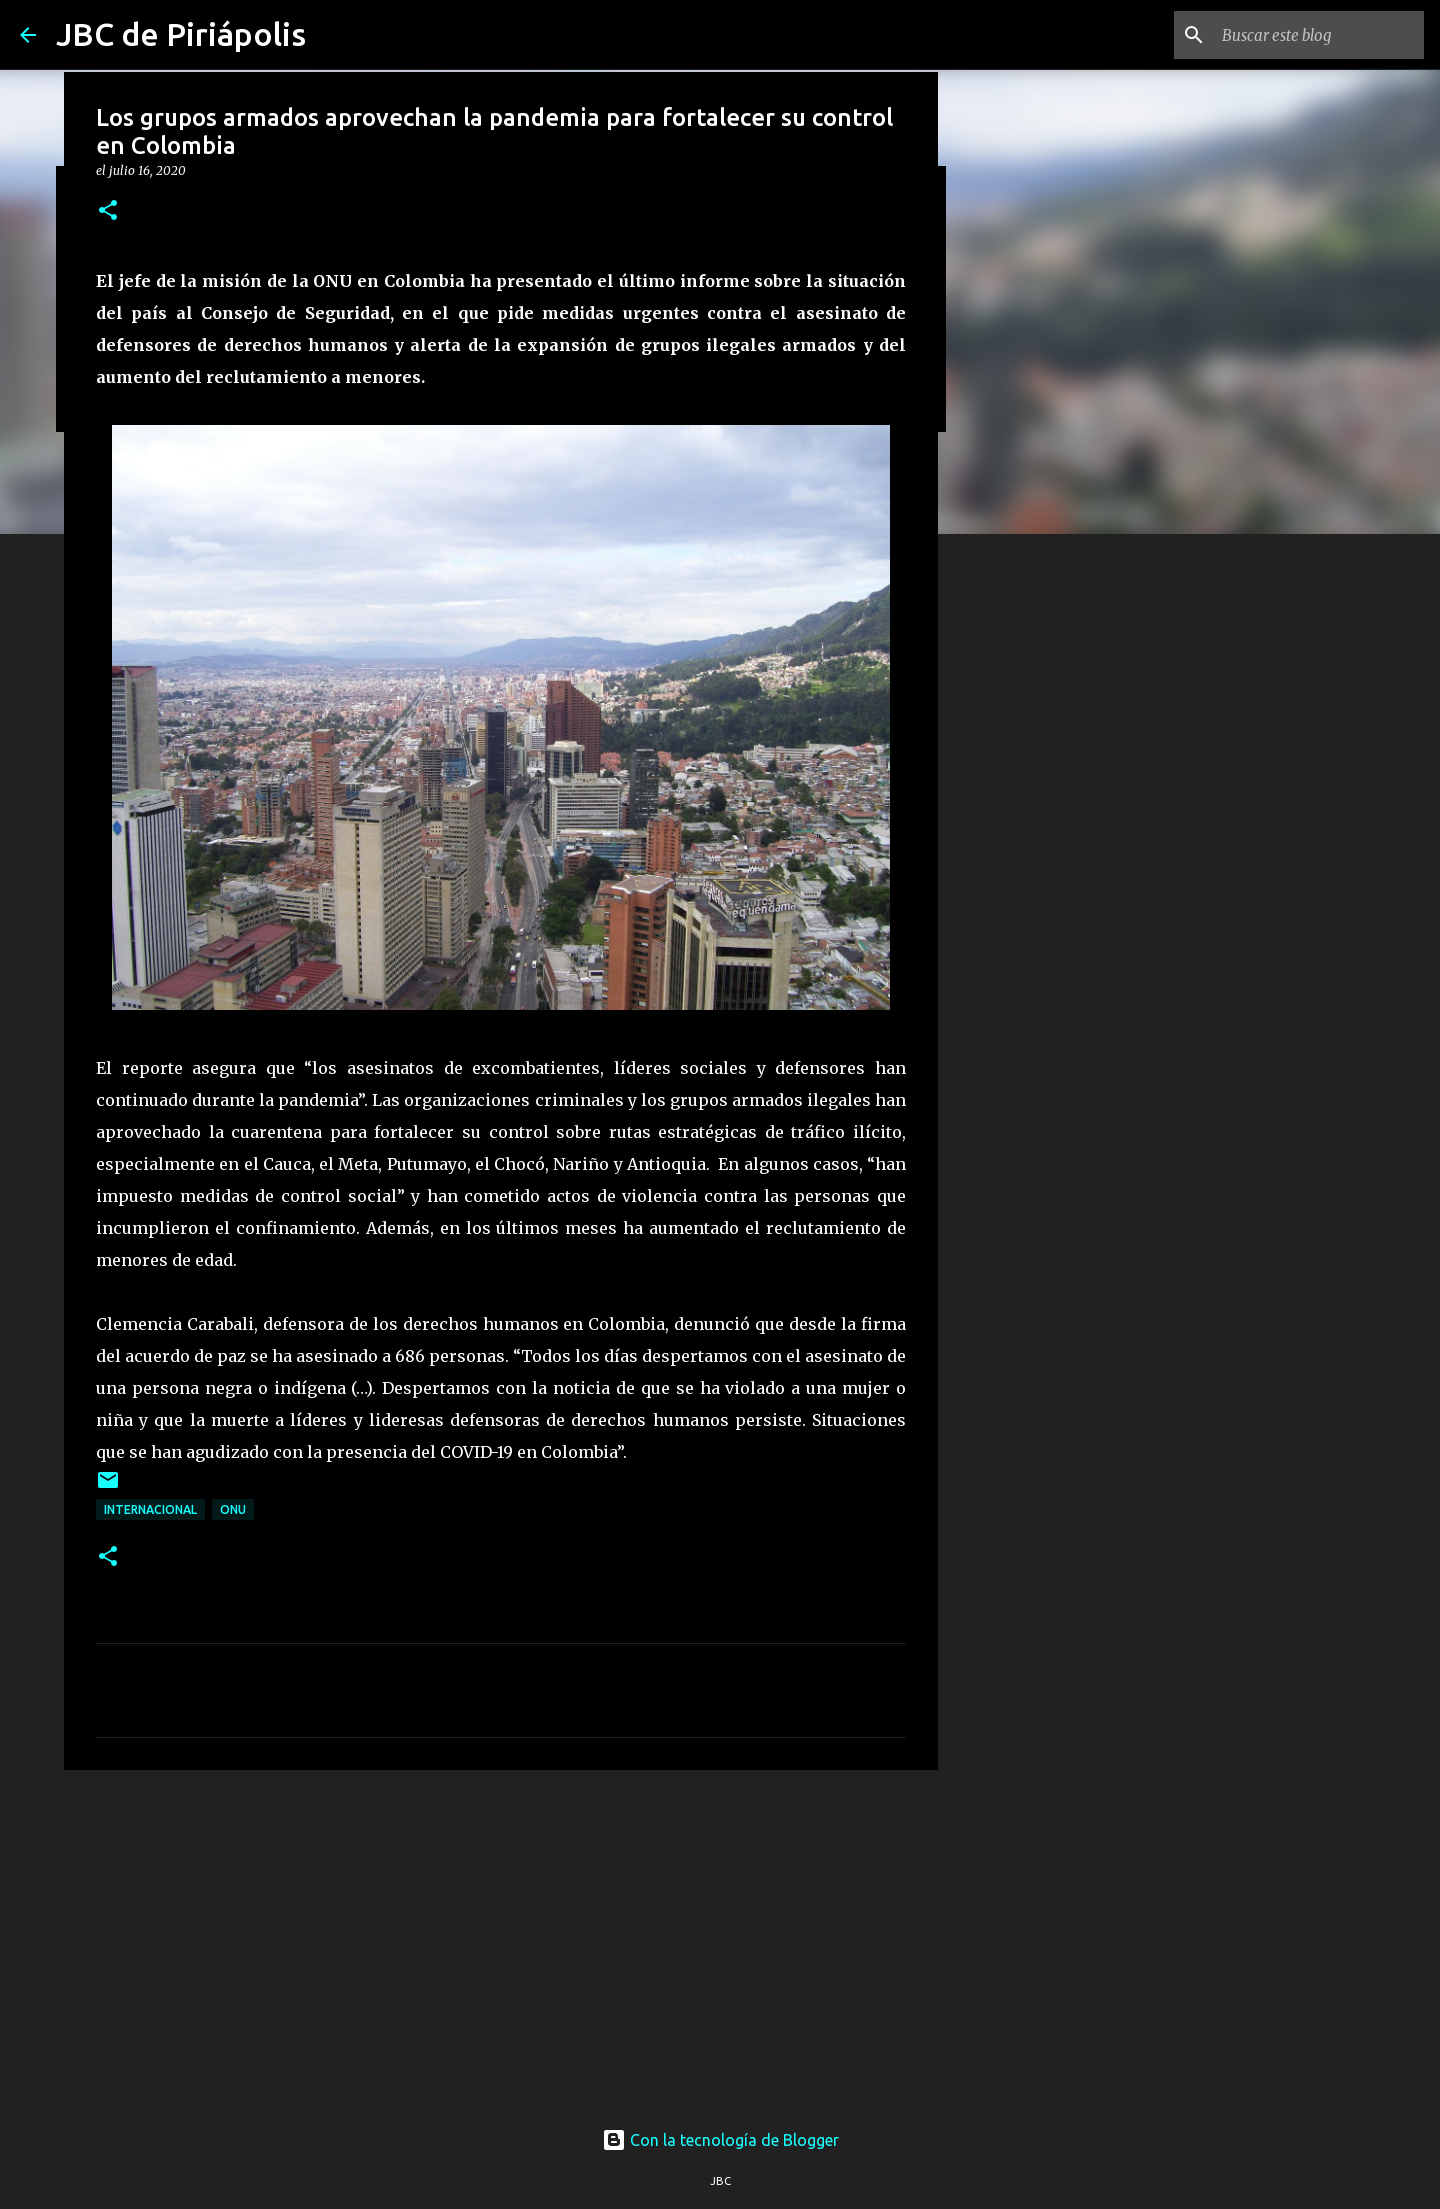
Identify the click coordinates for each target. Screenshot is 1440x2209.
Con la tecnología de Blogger (720, 2140)
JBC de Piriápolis (181, 34)
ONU (233, 1509)
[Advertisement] (501, 1940)
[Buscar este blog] (1319, 35)
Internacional (150, 1509)
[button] (108, 211)
